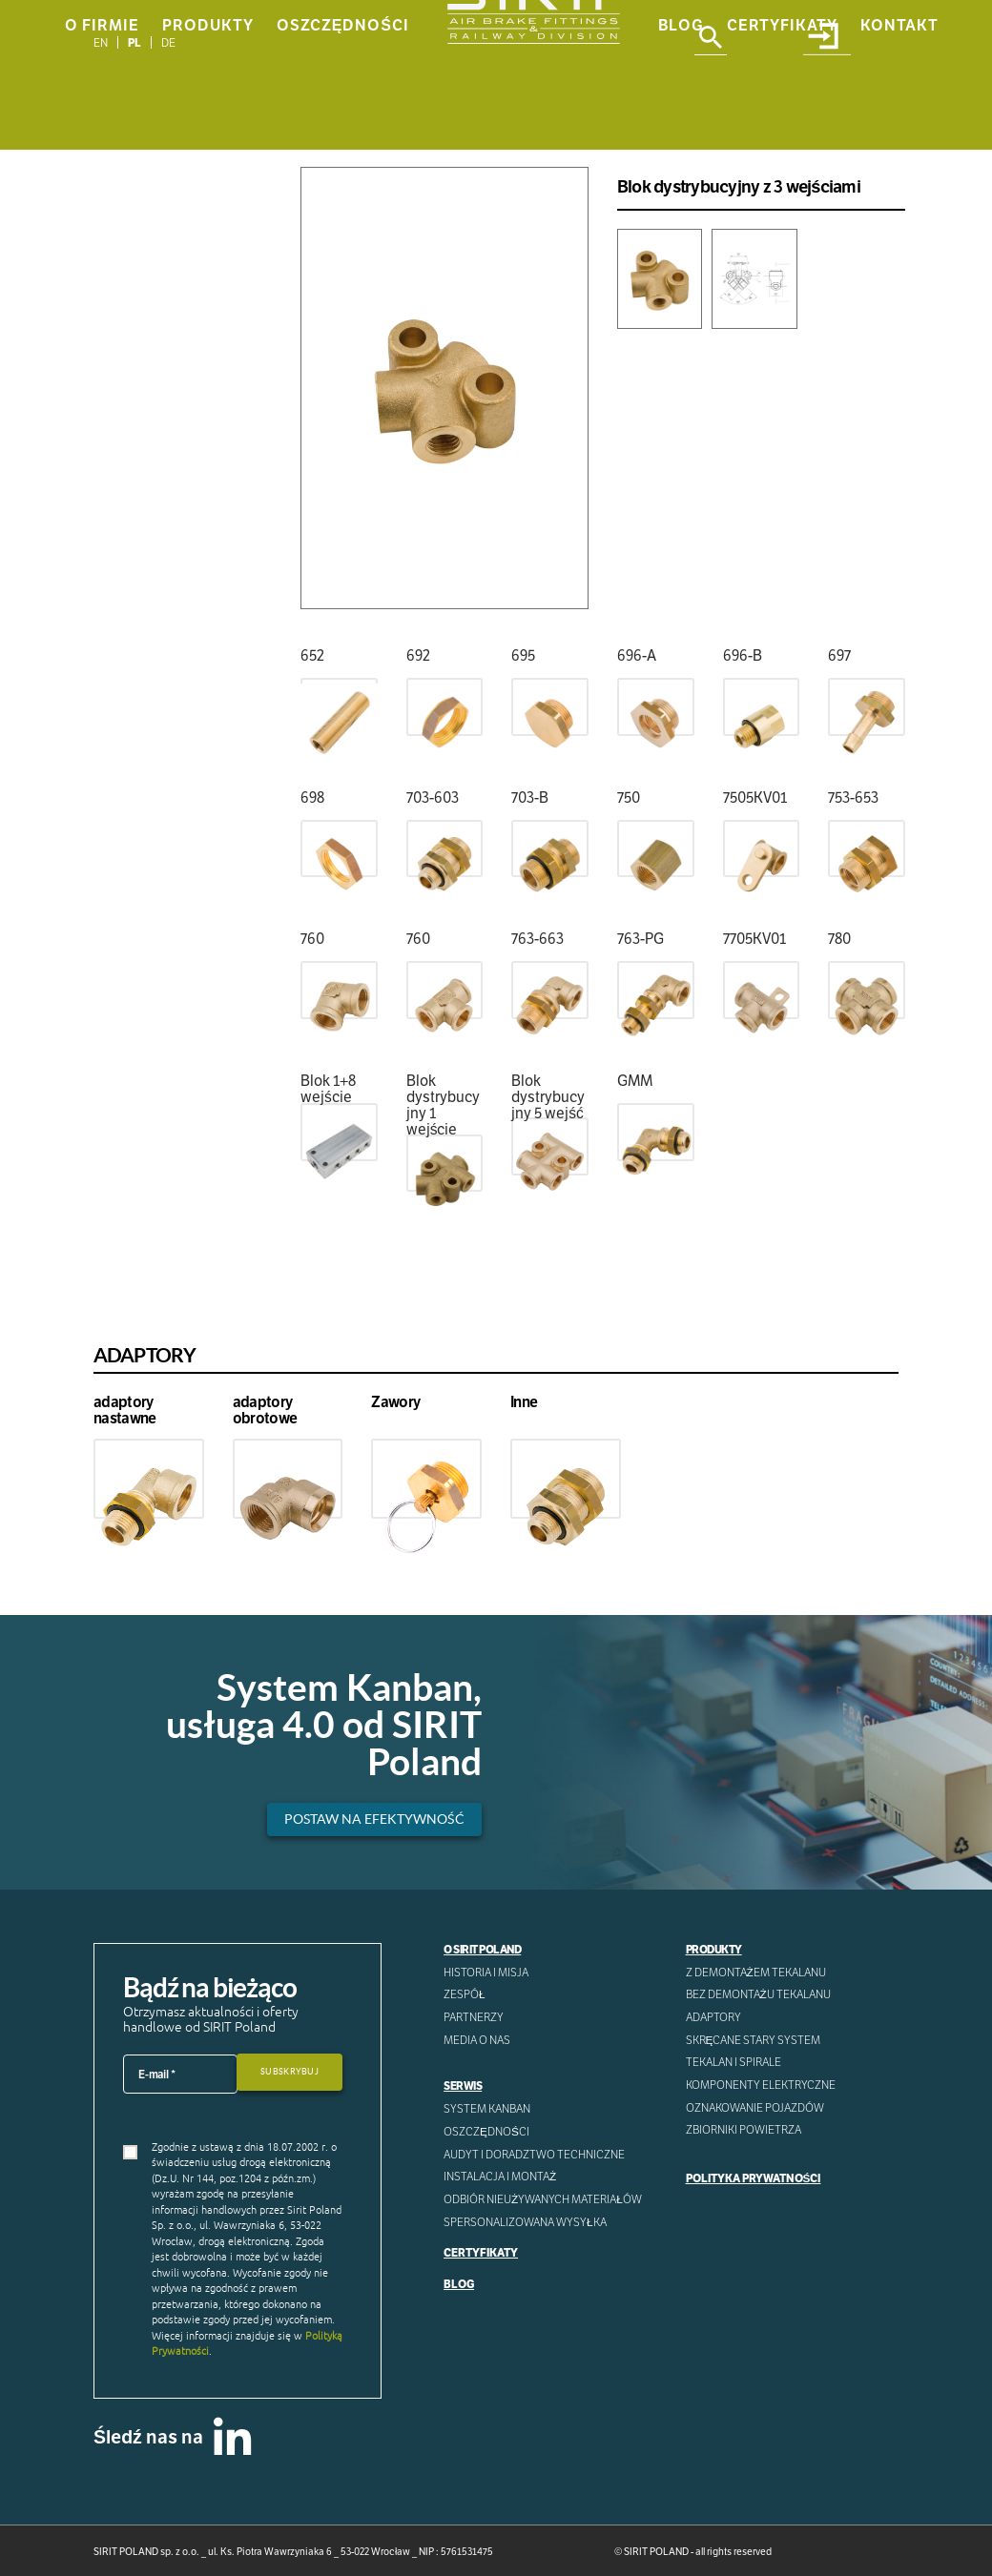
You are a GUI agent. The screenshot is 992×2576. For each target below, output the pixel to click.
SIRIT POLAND (656, 2551)
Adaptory (713, 2017)
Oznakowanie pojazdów (755, 2106)
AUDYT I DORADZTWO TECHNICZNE (534, 2153)
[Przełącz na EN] (101, 42)
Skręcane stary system (753, 2040)
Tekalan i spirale (733, 2062)
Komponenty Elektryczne (761, 2084)
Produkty (208, 125)
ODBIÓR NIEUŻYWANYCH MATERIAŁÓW (543, 2198)
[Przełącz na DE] (168, 42)
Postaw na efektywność (372, 1819)
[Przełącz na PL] (135, 42)
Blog (681, 125)
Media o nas (477, 2040)
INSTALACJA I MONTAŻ (500, 2176)
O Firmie (102, 125)
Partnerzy (474, 2017)
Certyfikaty (782, 125)
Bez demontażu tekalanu (758, 1994)
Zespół (465, 1994)
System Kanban (487, 2108)
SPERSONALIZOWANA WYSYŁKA (525, 2221)
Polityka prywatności (753, 2177)
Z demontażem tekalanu (756, 1972)
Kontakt (899, 125)
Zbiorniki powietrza (743, 2129)
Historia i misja (486, 1972)
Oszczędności (343, 125)
